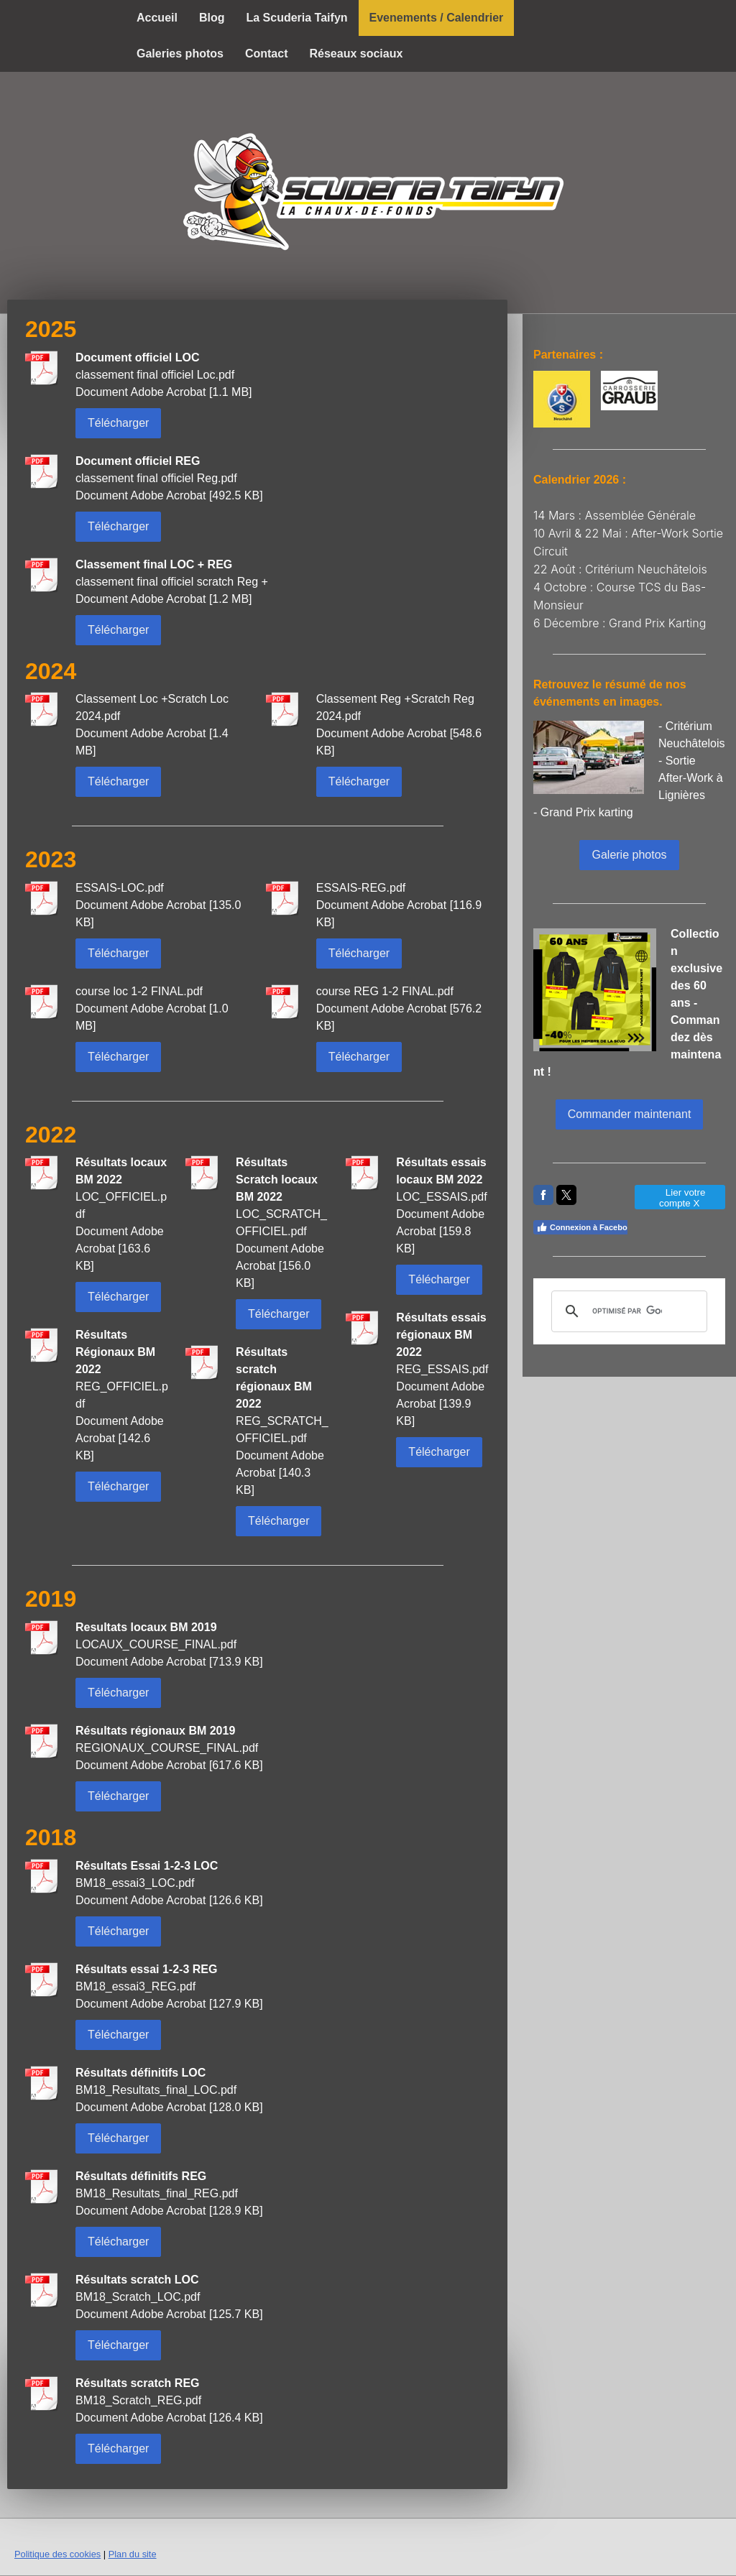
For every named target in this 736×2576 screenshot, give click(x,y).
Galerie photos (629, 855)
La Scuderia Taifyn (296, 17)
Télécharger (118, 423)
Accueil (157, 17)
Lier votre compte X (679, 1198)
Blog (212, 17)
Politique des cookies (57, 2554)
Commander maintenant (629, 1114)
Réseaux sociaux (355, 53)
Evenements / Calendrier (436, 17)
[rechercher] (627, 1311)
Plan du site (133, 2554)
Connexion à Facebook (586, 1227)
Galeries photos (180, 53)
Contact (266, 53)
